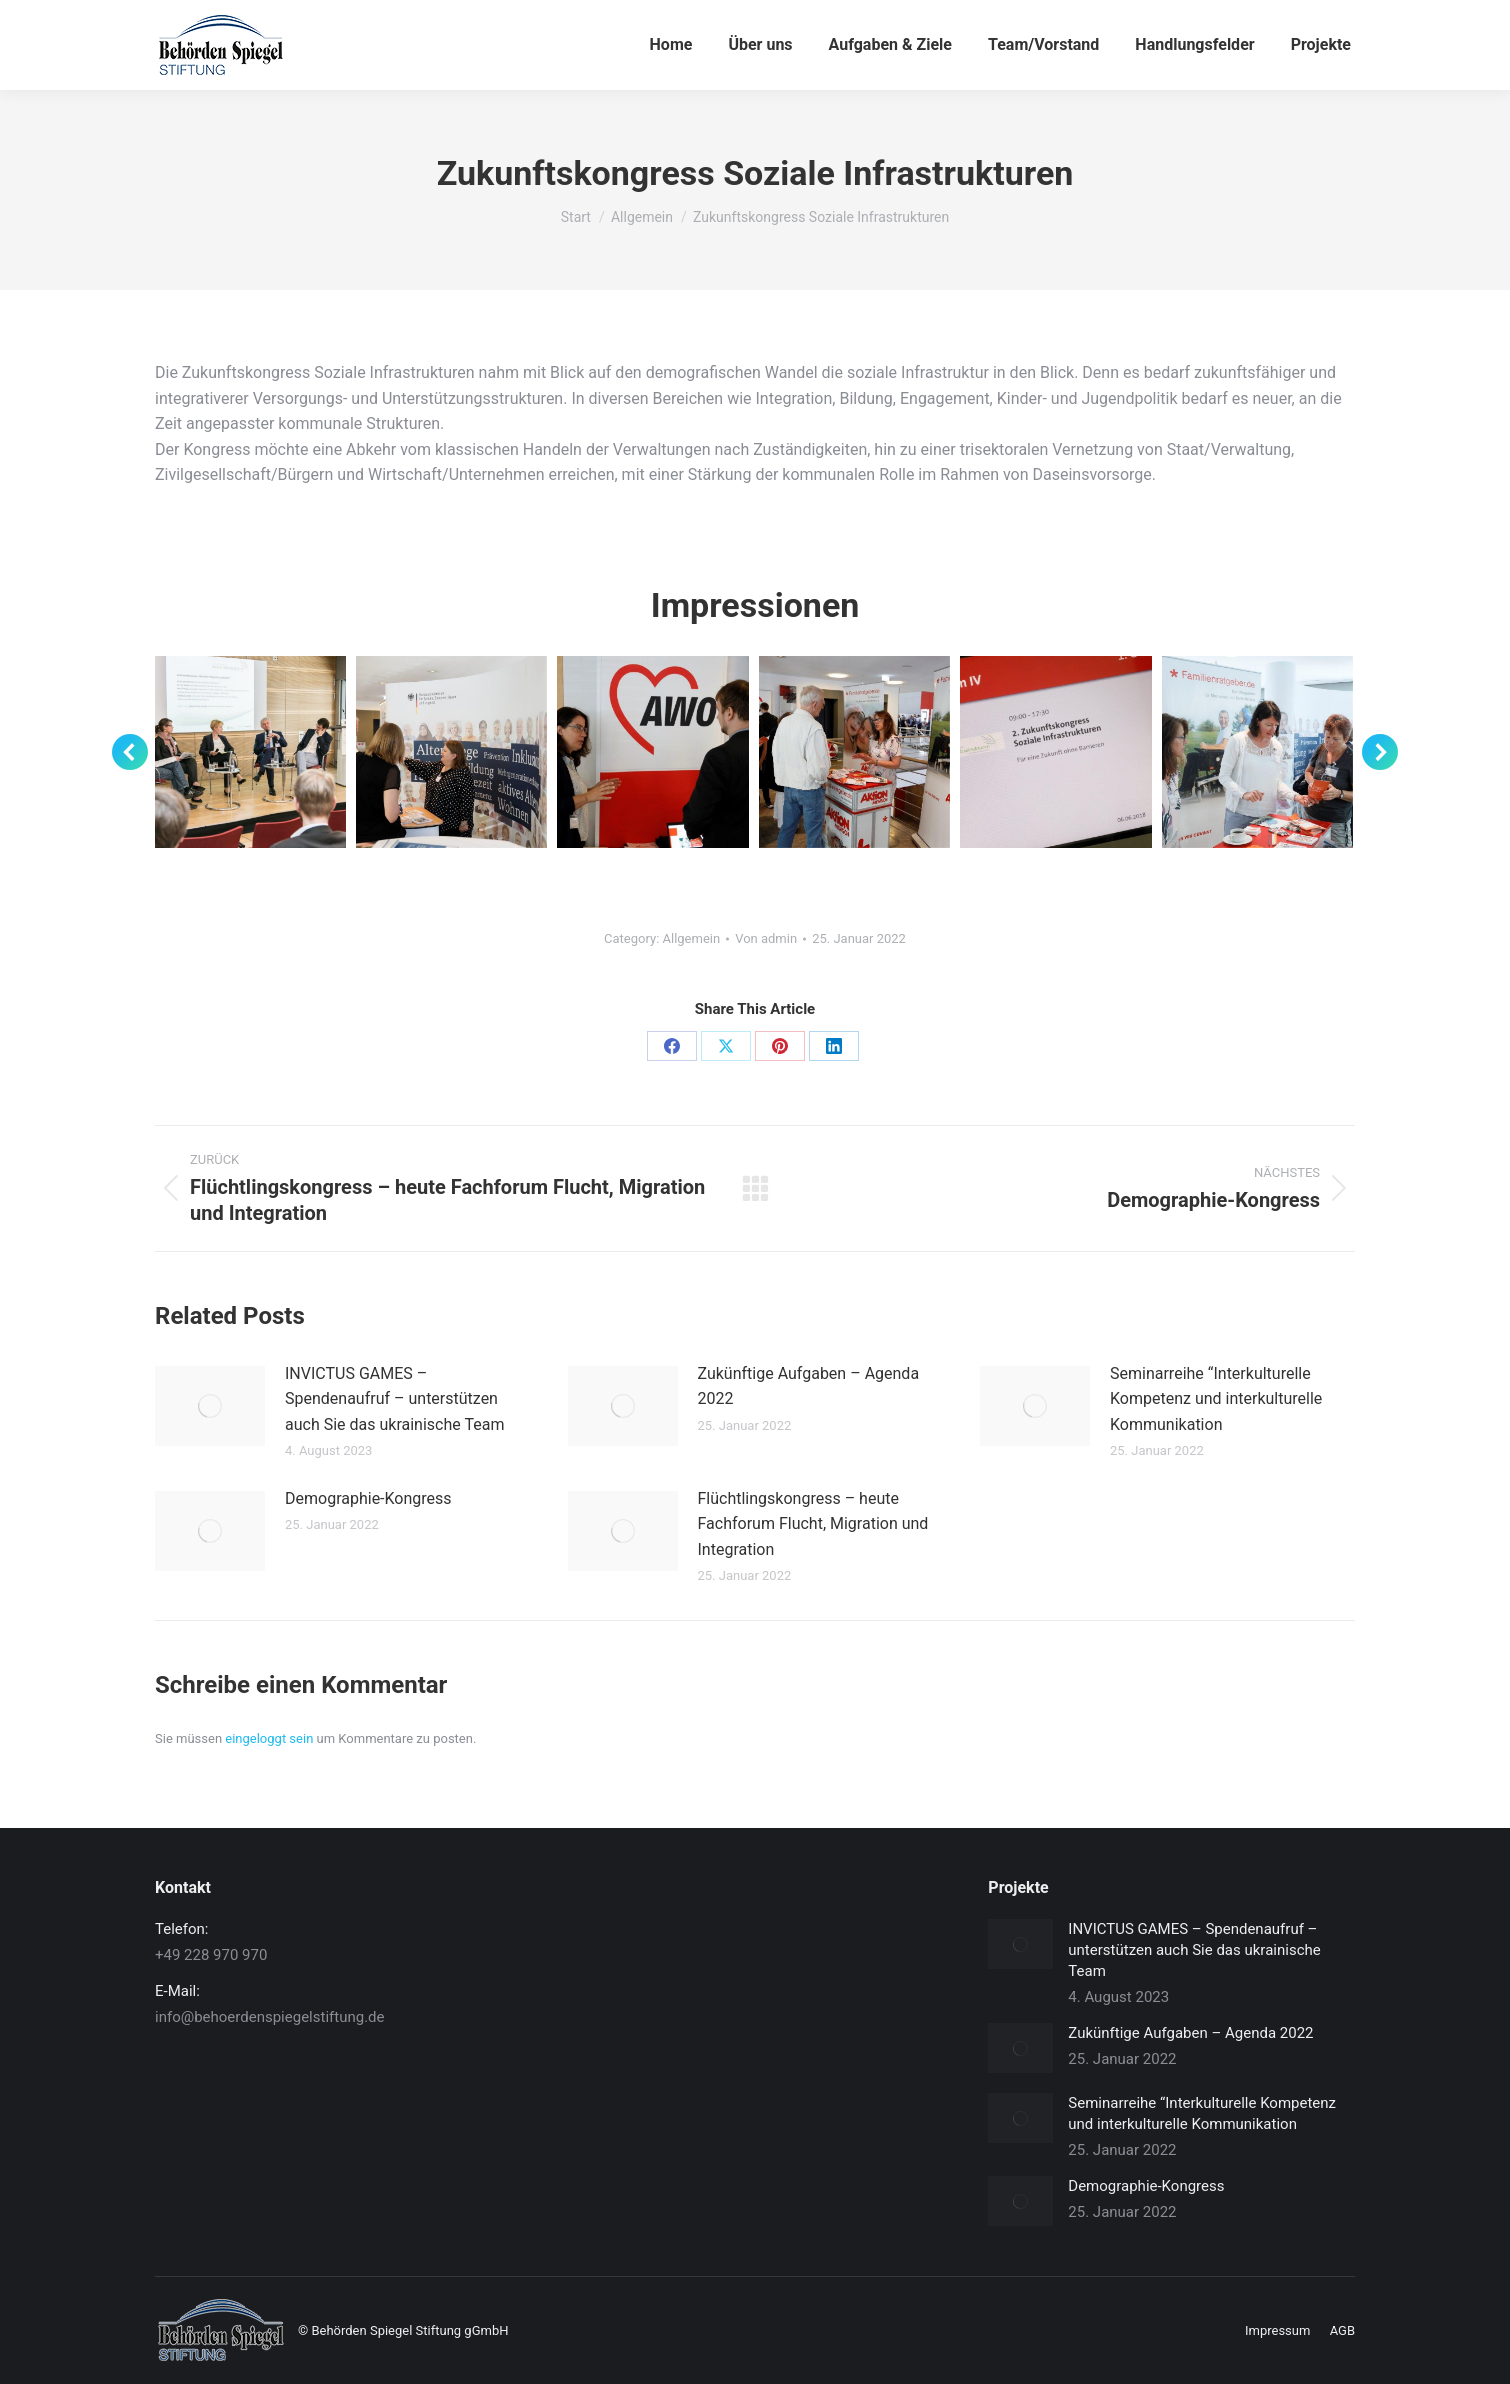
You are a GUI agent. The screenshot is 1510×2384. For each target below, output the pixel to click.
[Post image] (210, 1406)
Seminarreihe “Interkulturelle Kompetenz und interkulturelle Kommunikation (1216, 1399)
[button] (130, 752)
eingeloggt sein (269, 1738)
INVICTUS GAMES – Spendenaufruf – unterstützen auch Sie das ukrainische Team (394, 1399)
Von (766, 938)
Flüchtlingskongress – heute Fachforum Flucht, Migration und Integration (813, 1524)
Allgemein (692, 938)
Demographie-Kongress (368, 1498)
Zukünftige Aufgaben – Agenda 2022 (809, 1386)
